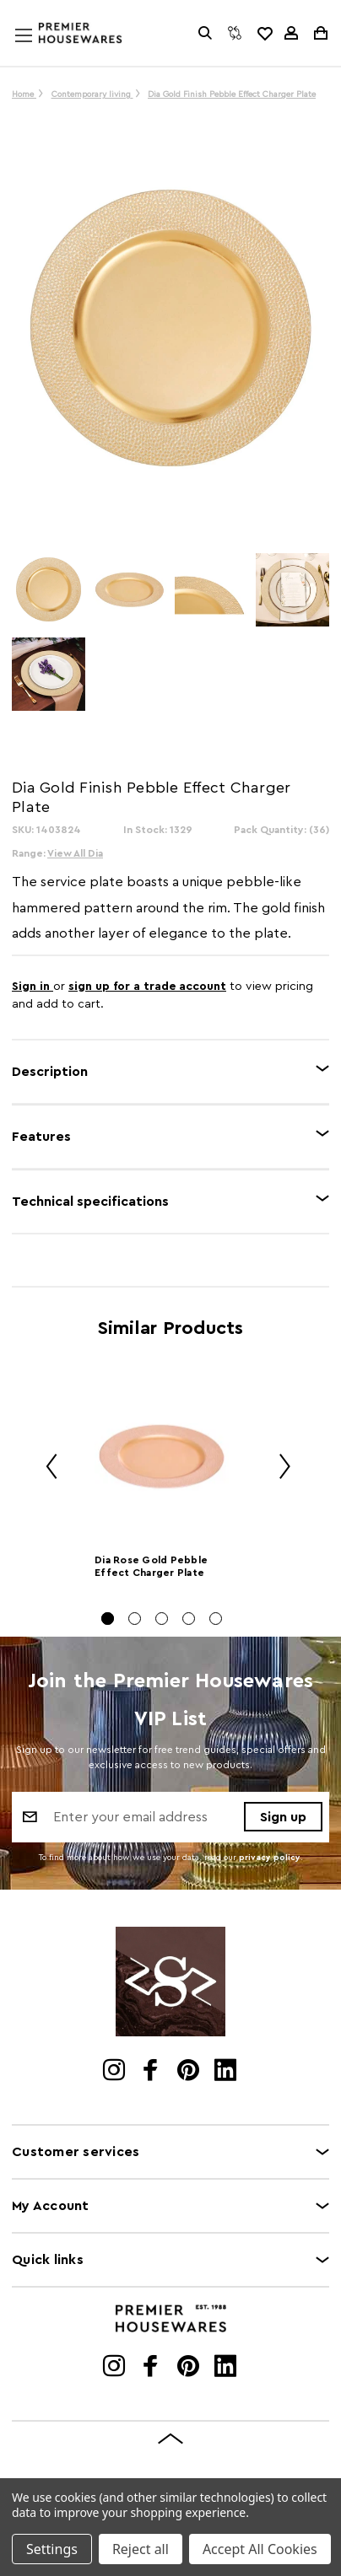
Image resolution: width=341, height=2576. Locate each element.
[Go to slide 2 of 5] (134, 1618)
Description (50, 1071)
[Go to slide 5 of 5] (215, 1618)
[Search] (205, 33)
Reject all (140, 2549)
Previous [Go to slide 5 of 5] (45, 1468)
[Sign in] (291, 33)
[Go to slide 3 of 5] (161, 1618)
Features (41, 1136)
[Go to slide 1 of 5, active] (107, 1618)
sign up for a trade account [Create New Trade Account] (147, 986)
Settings (52, 2549)
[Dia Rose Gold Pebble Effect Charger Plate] (162, 1457)
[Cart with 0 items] (319, 33)
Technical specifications (90, 1201)
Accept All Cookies (260, 2549)
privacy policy (269, 1857)
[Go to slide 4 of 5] (188, 1618)
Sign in (32, 986)
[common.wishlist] (264, 33)
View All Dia (75, 853)
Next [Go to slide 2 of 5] (278, 1468)
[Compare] (234, 33)
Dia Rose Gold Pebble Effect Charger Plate (151, 1566)
